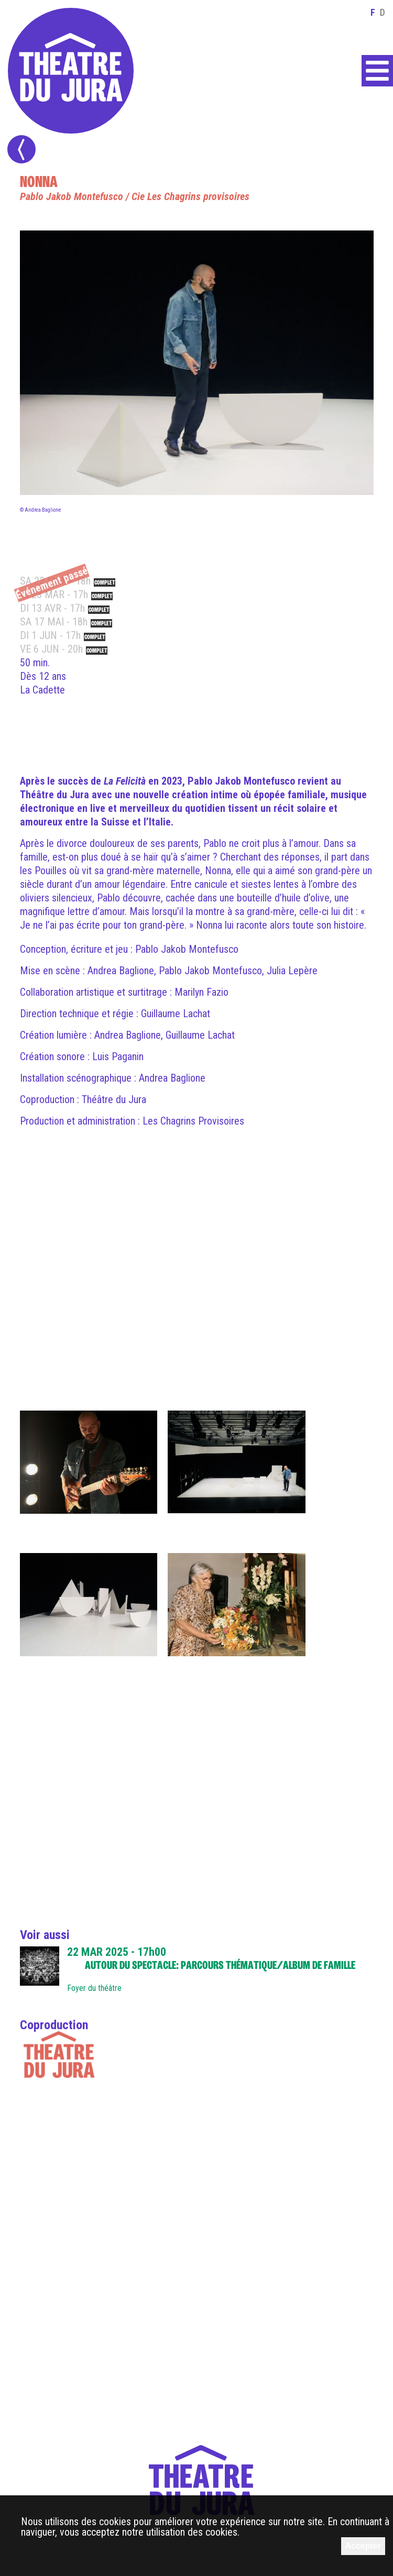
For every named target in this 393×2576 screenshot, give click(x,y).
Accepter (363, 2545)
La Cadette (42, 690)
